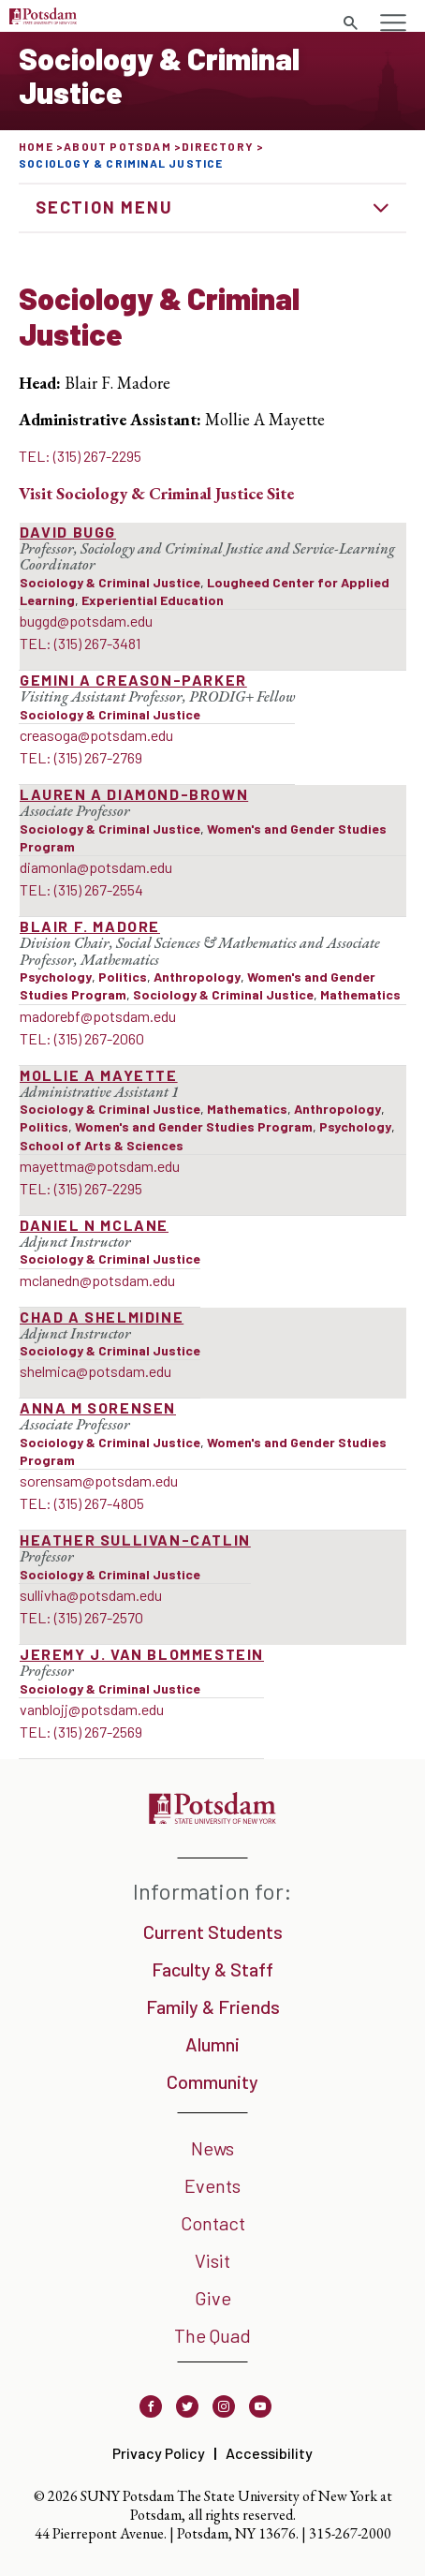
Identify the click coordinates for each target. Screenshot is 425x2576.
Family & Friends (213, 2006)
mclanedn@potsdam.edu (97, 1280)
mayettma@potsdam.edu (100, 1166)
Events (212, 2185)
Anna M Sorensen (98, 1407)
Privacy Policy (158, 2453)
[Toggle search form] (350, 23)
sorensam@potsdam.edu (99, 1480)
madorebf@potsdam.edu (98, 1016)
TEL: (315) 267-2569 (81, 1731)
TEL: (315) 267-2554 (81, 889)
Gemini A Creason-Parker (133, 679)
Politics (122, 977)
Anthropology (197, 977)
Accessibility (269, 2453)
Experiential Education (152, 600)
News (212, 2148)
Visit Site (156, 493)
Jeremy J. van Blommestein (142, 1654)
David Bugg (68, 531)
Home (36, 146)
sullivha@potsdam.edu (91, 1595)
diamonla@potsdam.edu (96, 867)
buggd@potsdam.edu (86, 620)
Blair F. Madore (90, 926)
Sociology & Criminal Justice (110, 582)
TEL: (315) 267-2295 (80, 456)
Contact (213, 2223)
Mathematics (360, 994)
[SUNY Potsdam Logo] (43, 18)
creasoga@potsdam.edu (96, 735)
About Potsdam (117, 146)
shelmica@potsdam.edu (95, 1371)
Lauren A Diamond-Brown (134, 794)
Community (212, 2081)
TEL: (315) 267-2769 (81, 757)
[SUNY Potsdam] (212, 1817)
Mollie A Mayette (99, 1075)
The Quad (212, 2335)
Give (213, 2298)
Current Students (213, 1931)
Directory (218, 146)
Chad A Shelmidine (101, 1316)
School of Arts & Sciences (101, 1145)
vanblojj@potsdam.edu (92, 1709)
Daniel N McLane (94, 1225)
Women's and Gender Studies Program (194, 1126)
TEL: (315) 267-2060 (82, 1038)
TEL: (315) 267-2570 (81, 1617)
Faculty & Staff (212, 1969)
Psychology (56, 977)
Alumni (212, 2044)
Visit (212, 2260)
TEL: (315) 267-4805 (82, 1503)
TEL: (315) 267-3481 (80, 643)
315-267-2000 (350, 2533)
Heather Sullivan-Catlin (135, 1539)
